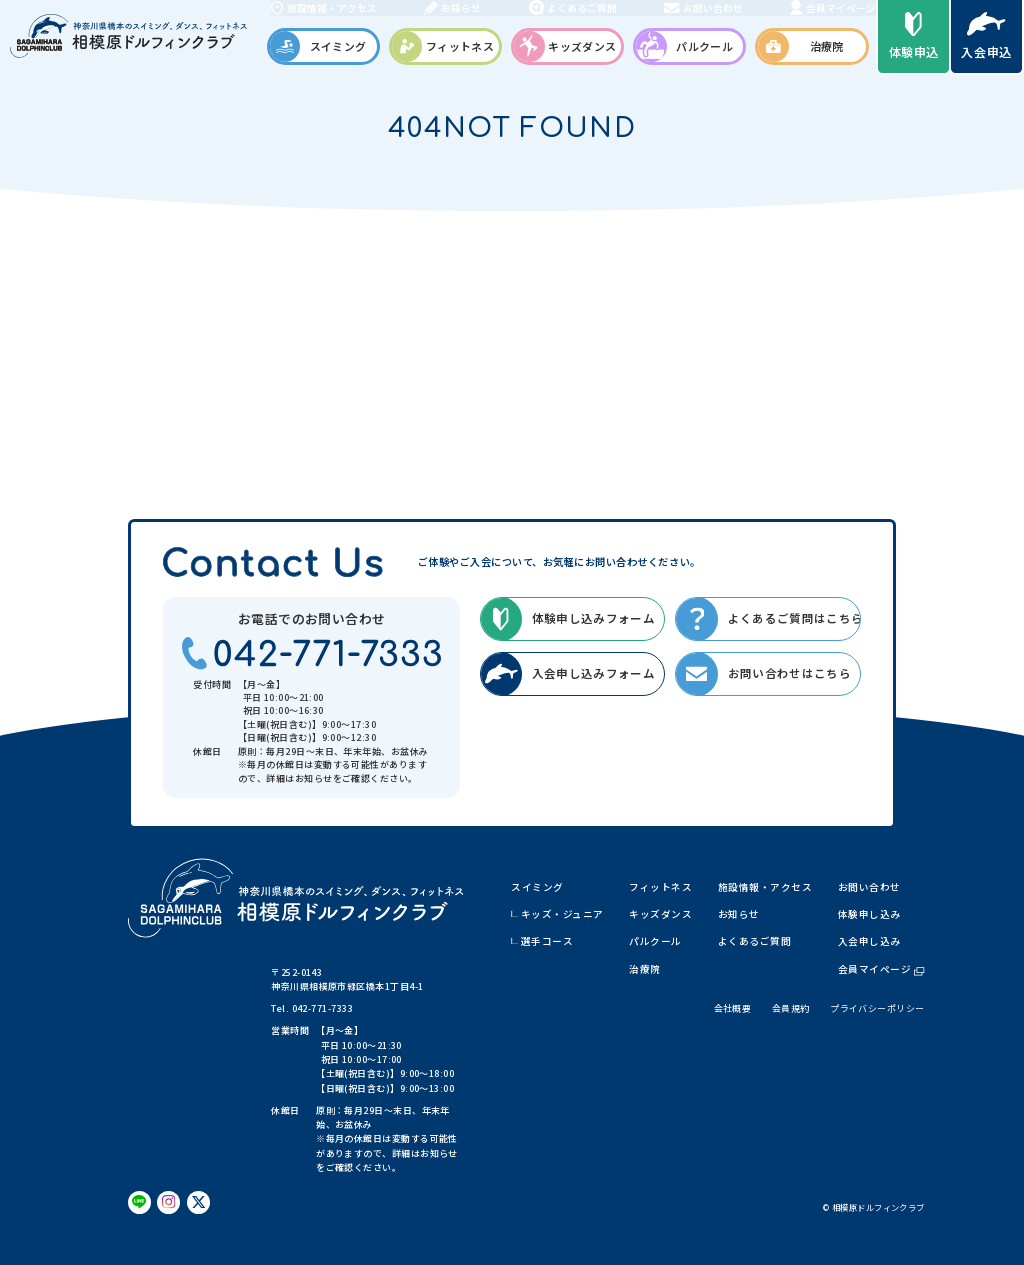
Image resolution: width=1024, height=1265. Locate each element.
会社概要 (733, 1008)
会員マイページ (881, 969)
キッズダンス (660, 914)
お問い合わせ (869, 887)
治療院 (644, 969)
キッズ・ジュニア (562, 914)
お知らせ (739, 914)
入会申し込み (869, 941)
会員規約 (791, 1008)
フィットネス (660, 887)
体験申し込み (869, 914)
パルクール (655, 941)
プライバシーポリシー (877, 1008)
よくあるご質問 (754, 941)
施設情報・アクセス (765, 887)
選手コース (547, 941)
